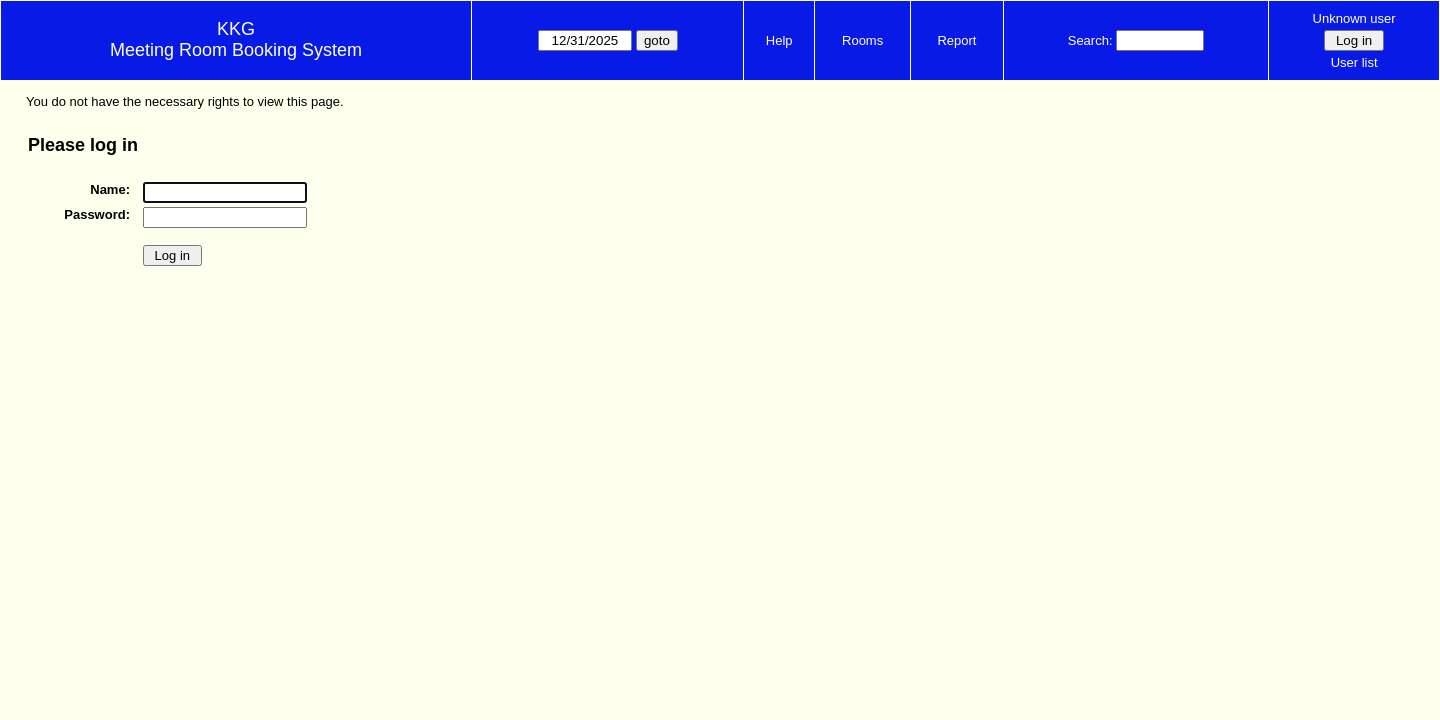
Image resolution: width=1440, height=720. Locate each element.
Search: (1090, 40)
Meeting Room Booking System (236, 50)
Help (779, 40)
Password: (97, 214)
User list (1354, 62)
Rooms (862, 40)
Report (956, 40)
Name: (110, 189)
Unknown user (1354, 18)
